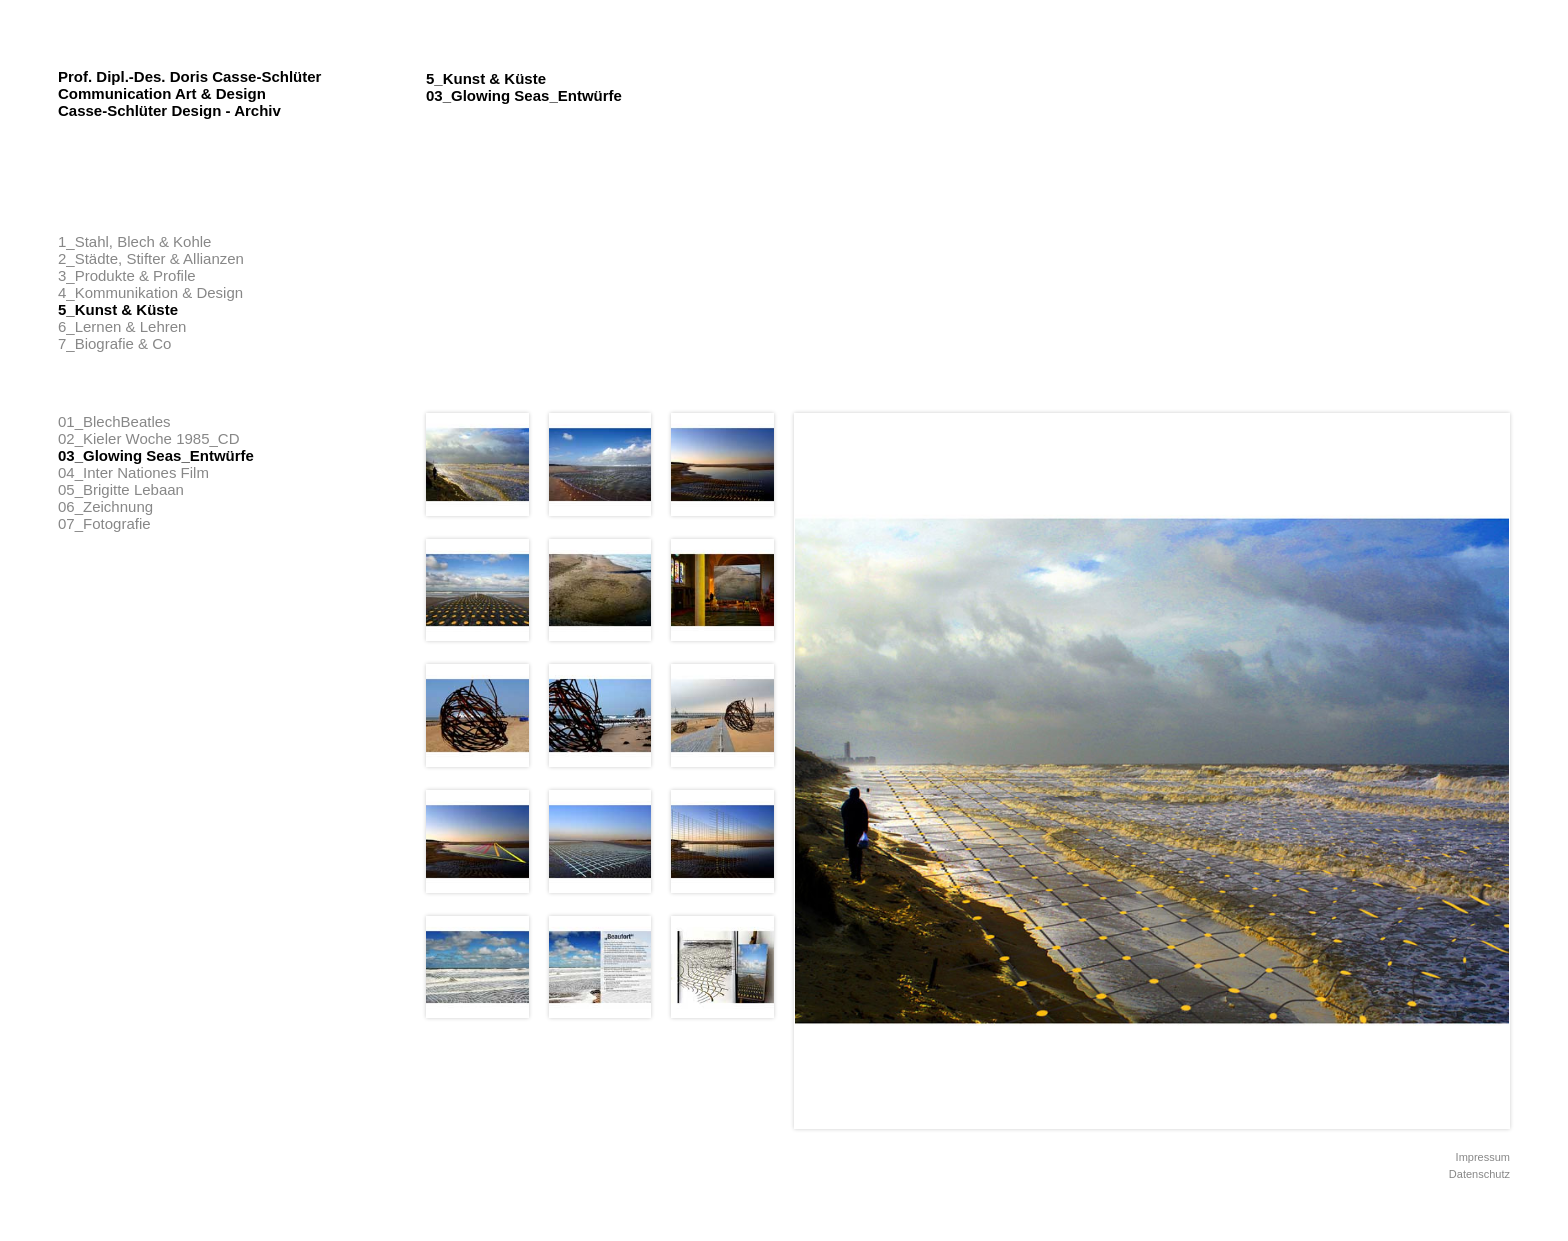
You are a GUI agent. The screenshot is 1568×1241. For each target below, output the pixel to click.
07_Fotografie (104, 523)
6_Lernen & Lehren (122, 326)
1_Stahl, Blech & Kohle (134, 241)
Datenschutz (1479, 1174)
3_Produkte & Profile (127, 275)
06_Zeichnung (105, 506)
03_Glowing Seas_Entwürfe (156, 455)
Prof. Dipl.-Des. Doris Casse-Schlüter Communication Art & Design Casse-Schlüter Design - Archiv (189, 93)
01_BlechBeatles (114, 421)
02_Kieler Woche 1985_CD (149, 438)
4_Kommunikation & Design (150, 292)
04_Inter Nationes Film (133, 472)
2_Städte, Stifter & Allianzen (151, 258)
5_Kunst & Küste (118, 309)
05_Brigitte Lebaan (121, 489)
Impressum (1483, 1157)
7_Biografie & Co (114, 343)
